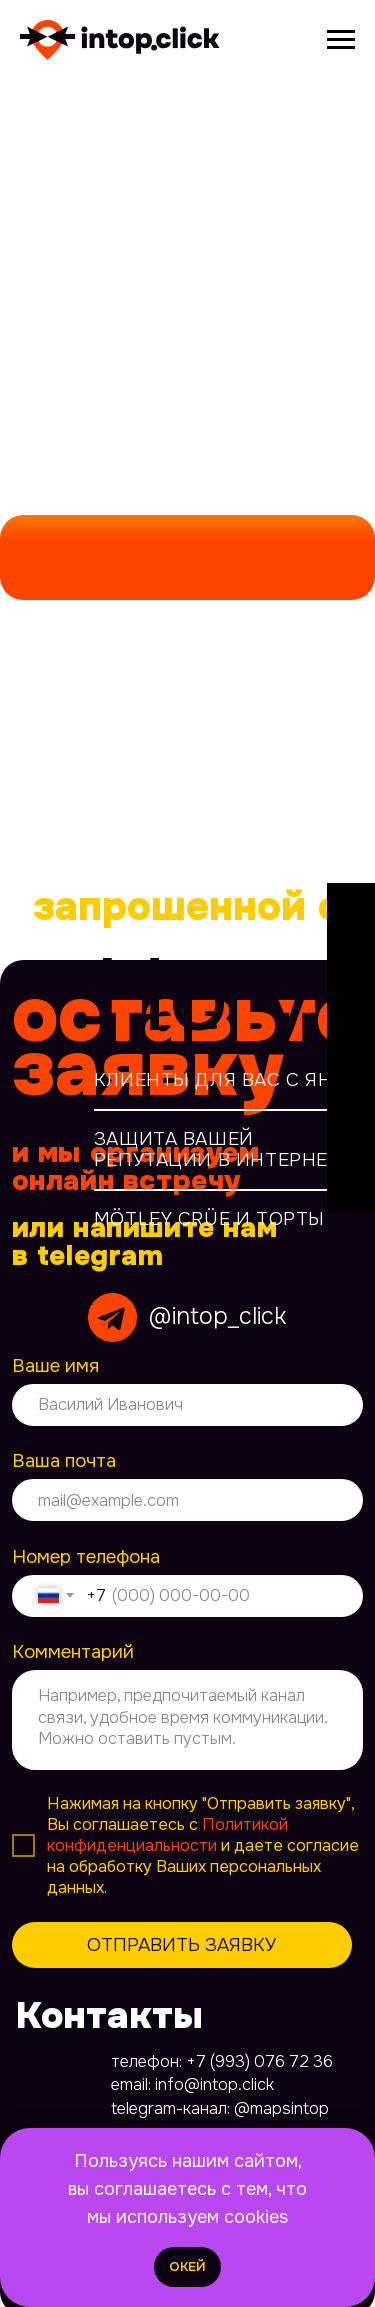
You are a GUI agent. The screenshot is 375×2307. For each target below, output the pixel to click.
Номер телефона (86, 1557)
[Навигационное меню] (341, 40)
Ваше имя (55, 1366)
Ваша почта (64, 1461)
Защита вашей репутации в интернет (217, 1149)
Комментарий (73, 1652)
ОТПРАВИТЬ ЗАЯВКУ (181, 1945)
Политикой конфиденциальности (167, 1835)
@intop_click (217, 1316)
